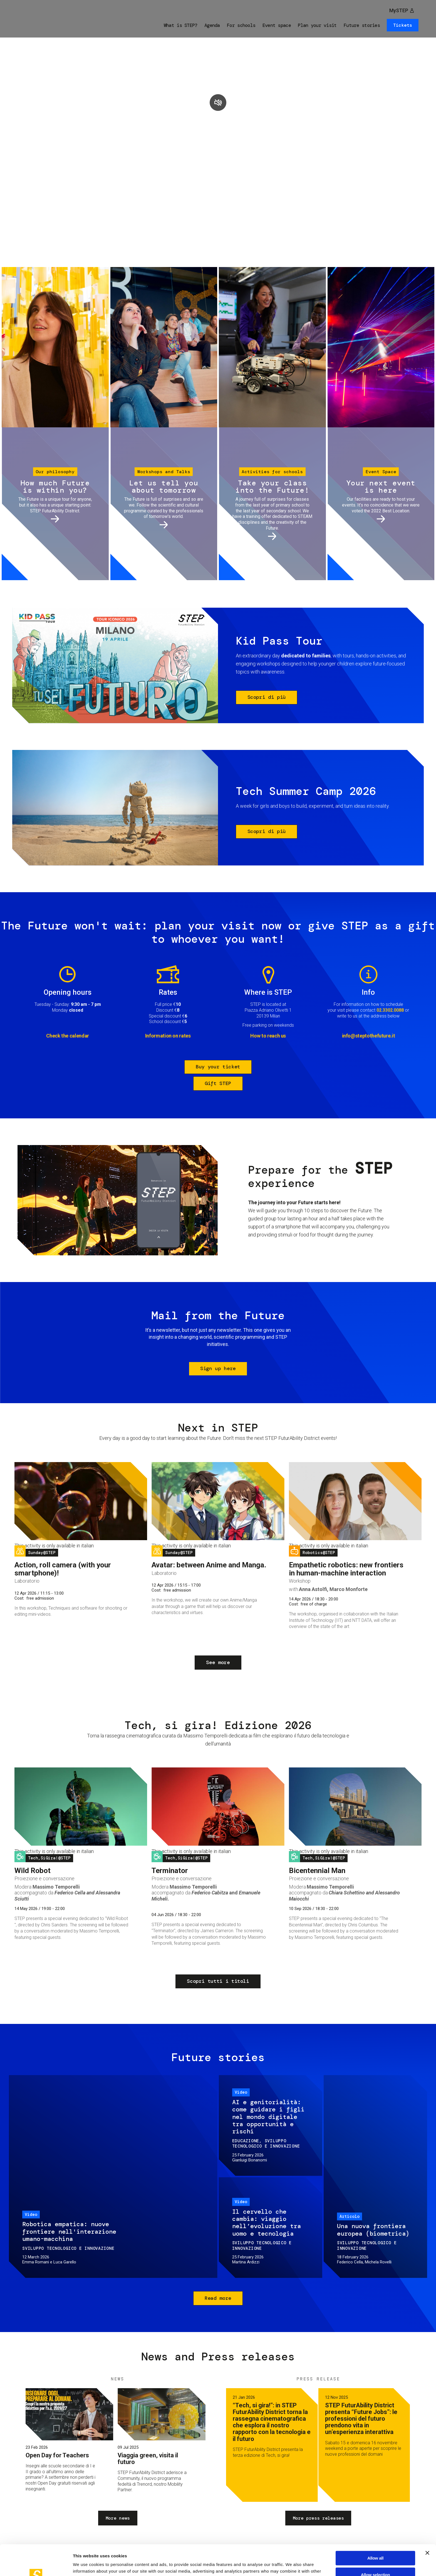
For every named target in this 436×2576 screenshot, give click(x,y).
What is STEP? (180, 25)
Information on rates (168, 1036)
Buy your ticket (218, 1066)
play (218, 102)
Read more (218, 2298)
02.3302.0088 (390, 1010)
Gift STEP (218, 1083)
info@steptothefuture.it (368, 1036)
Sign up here (218, 1368)
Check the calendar (67, 1036)
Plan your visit (317, 25)
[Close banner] (427, 2522)
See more (218, 1662)
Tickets (402, 25)
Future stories (362, 25)
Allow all (375, 2527)
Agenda (212, 25)
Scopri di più (266, 697)
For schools (241, 25)
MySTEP (398, 10)
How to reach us (268, 1036)
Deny (375, 2560)
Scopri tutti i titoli (218, 1981)
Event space (276, 25)
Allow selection (375, 2544)
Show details (292, 2565)
